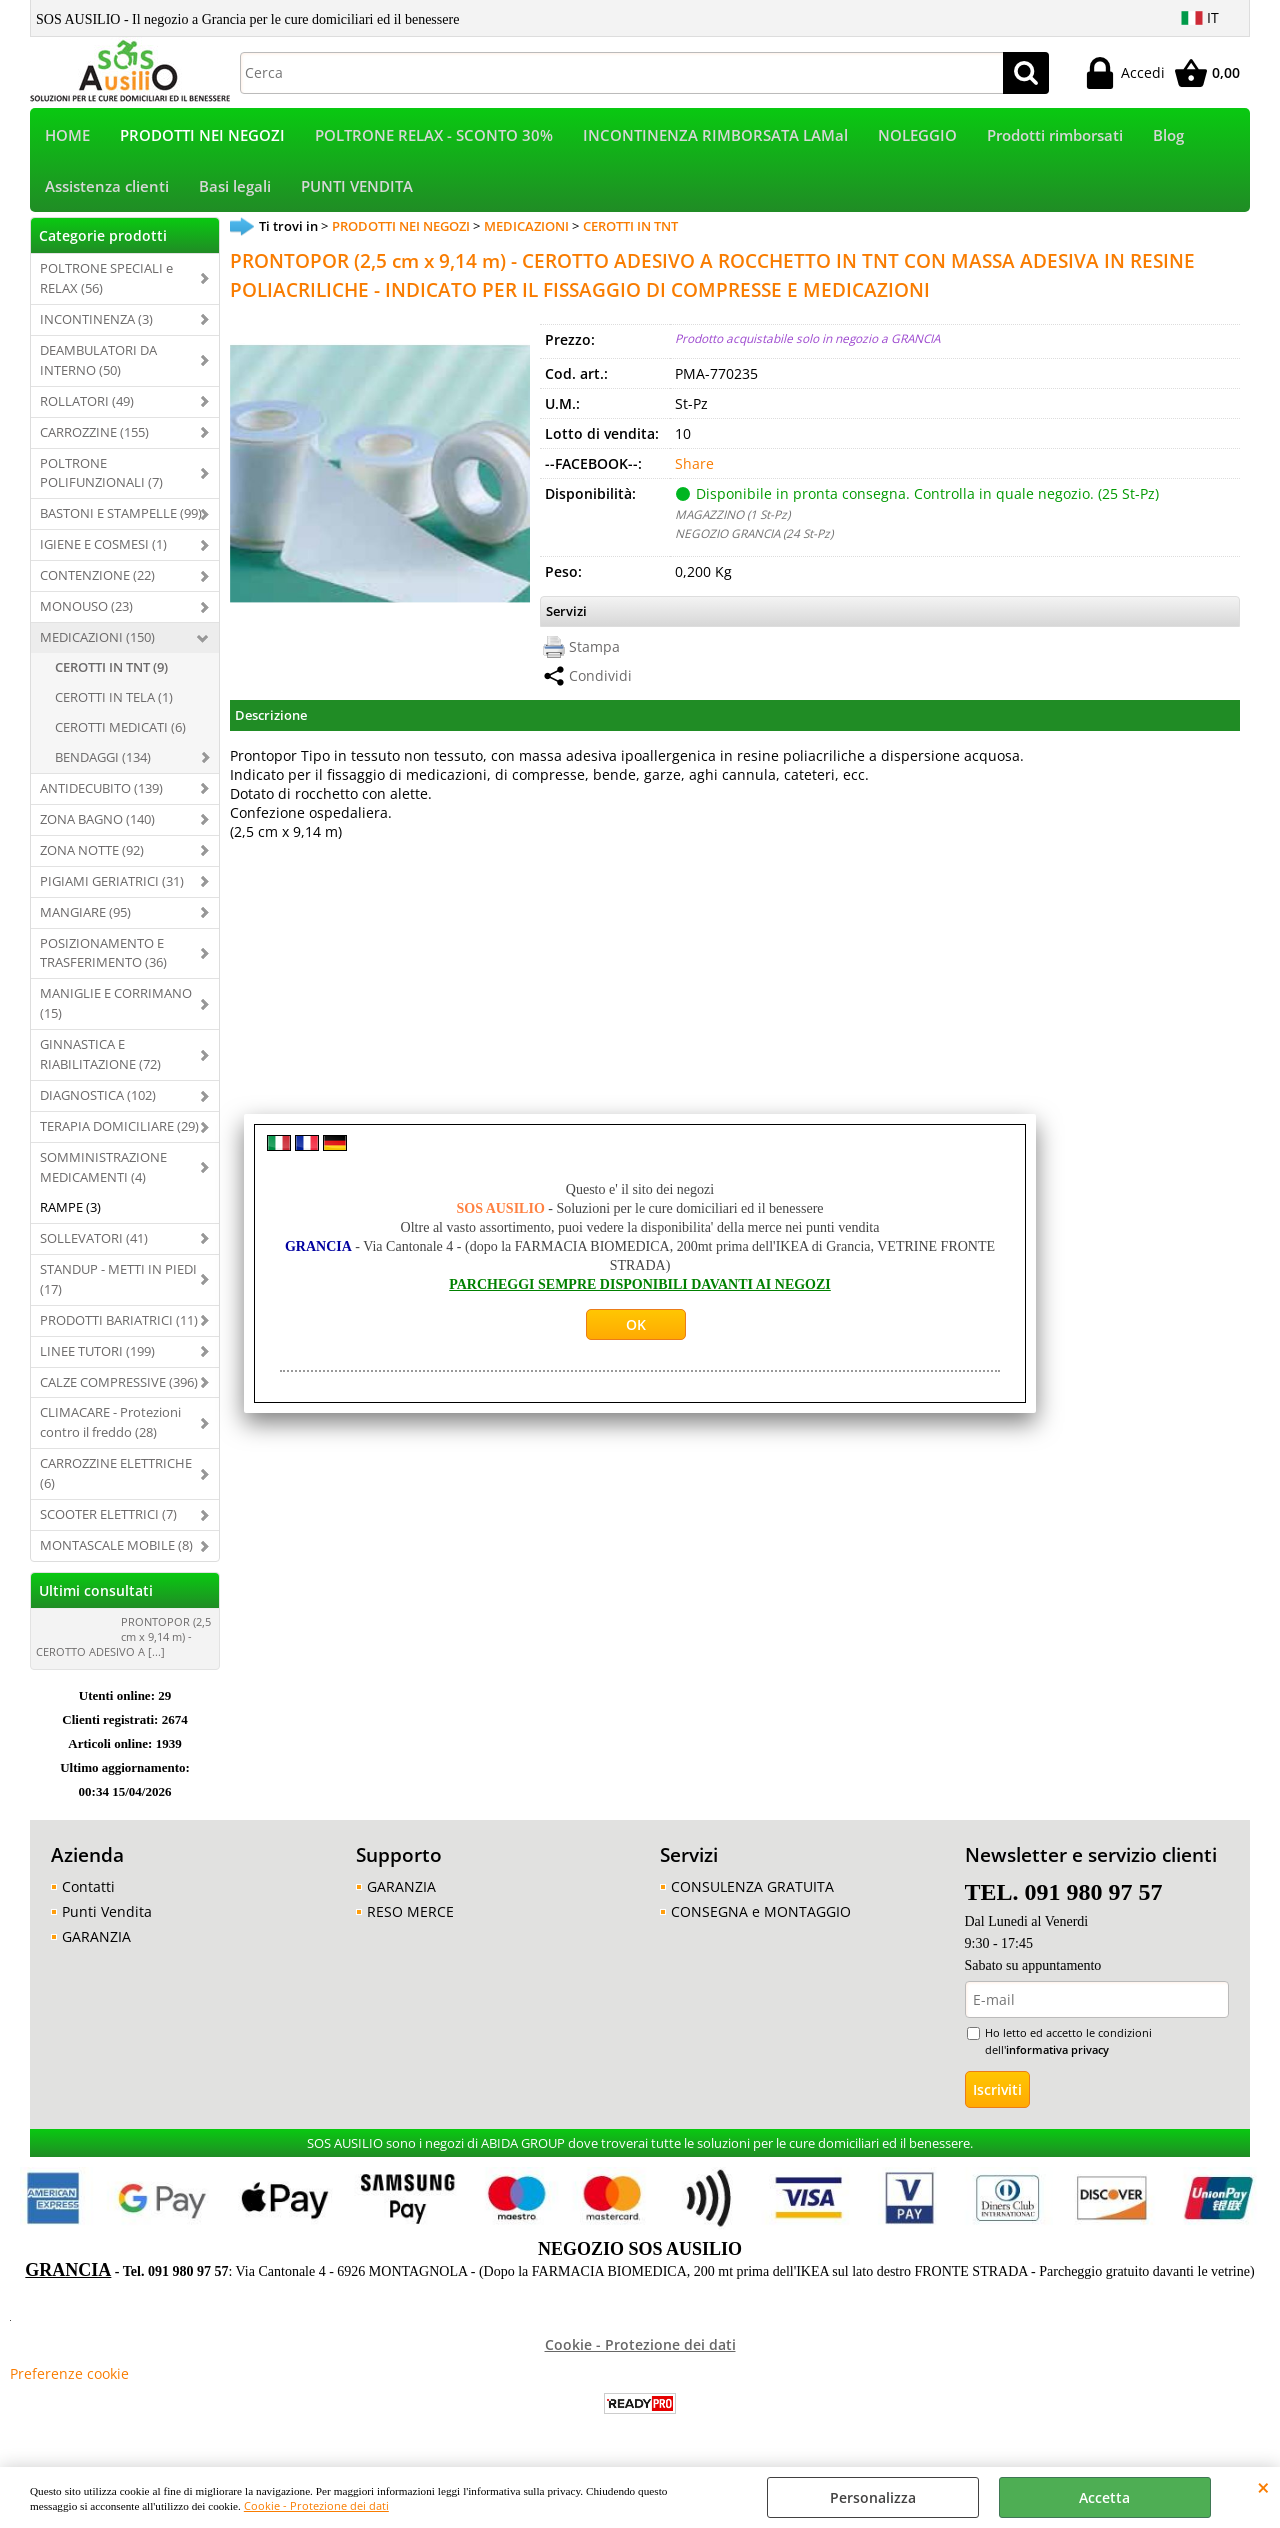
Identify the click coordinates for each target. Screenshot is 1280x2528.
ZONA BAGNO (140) (97, 823)
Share (694, 467)
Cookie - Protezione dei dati (316, 2505)
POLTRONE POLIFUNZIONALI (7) (101, 477)
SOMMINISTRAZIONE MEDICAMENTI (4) (103, 1171)
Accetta (1104, 2497)
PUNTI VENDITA (357, 189)
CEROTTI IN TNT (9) (111, 671)
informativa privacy (1057, 2053)
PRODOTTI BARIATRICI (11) (119, 1324)
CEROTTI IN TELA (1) (114, 701)
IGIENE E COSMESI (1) (103, 549)
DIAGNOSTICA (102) (98, 1099)
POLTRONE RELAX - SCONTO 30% (434, 136)
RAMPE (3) (70, 1211)
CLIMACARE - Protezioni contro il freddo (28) (110, 1427)
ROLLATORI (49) (87, 405)
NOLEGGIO (917, 136)
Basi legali (235, 189)
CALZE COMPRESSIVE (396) (119, 1386)
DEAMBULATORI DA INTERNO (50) (98, 364)
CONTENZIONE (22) (97, 580)
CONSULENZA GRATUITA (752, 1890)
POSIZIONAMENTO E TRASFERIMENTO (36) (103, 957)
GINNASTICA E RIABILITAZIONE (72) (100, 1059)
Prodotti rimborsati (1055, 136)
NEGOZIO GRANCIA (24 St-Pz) (754, 537)
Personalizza (873, 2497)
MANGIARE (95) (85, 916)
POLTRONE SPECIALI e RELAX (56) (106, 282)
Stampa (594, 651)
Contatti (88, 1890)
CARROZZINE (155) (94, 436)
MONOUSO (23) (86, 610)
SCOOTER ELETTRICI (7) (108, 1518)
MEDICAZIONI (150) (97, 641)
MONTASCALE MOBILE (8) (116, 1549)
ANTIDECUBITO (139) (101, 792)
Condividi (600, 680)
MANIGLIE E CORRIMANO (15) (116, 1008)
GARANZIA (96, 1940)
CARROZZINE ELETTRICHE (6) (116, 1478)
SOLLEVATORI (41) (94, 1242)
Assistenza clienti (107, 189)
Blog (1168, 136)
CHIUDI (1263, 2487)
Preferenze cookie (69, 2378)
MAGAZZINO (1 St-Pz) (732, 518)
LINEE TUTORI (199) (97, 1355)
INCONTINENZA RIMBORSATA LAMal (715, 136)
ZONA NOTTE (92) (92, 854)
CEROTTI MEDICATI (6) (120, 731)
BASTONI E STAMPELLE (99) (121, 518)
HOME (67, 136)
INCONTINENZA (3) (96, 323)
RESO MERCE (410, 1915)
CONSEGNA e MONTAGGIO (761, 1915)
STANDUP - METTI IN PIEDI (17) (118, 1283)
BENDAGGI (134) (103, 761)
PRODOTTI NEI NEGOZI (202, 136)
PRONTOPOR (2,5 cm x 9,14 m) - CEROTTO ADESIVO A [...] (123, 1640)
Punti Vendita (107, 1915)
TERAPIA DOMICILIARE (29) (119, 1130)
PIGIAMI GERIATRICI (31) (112, 885)
